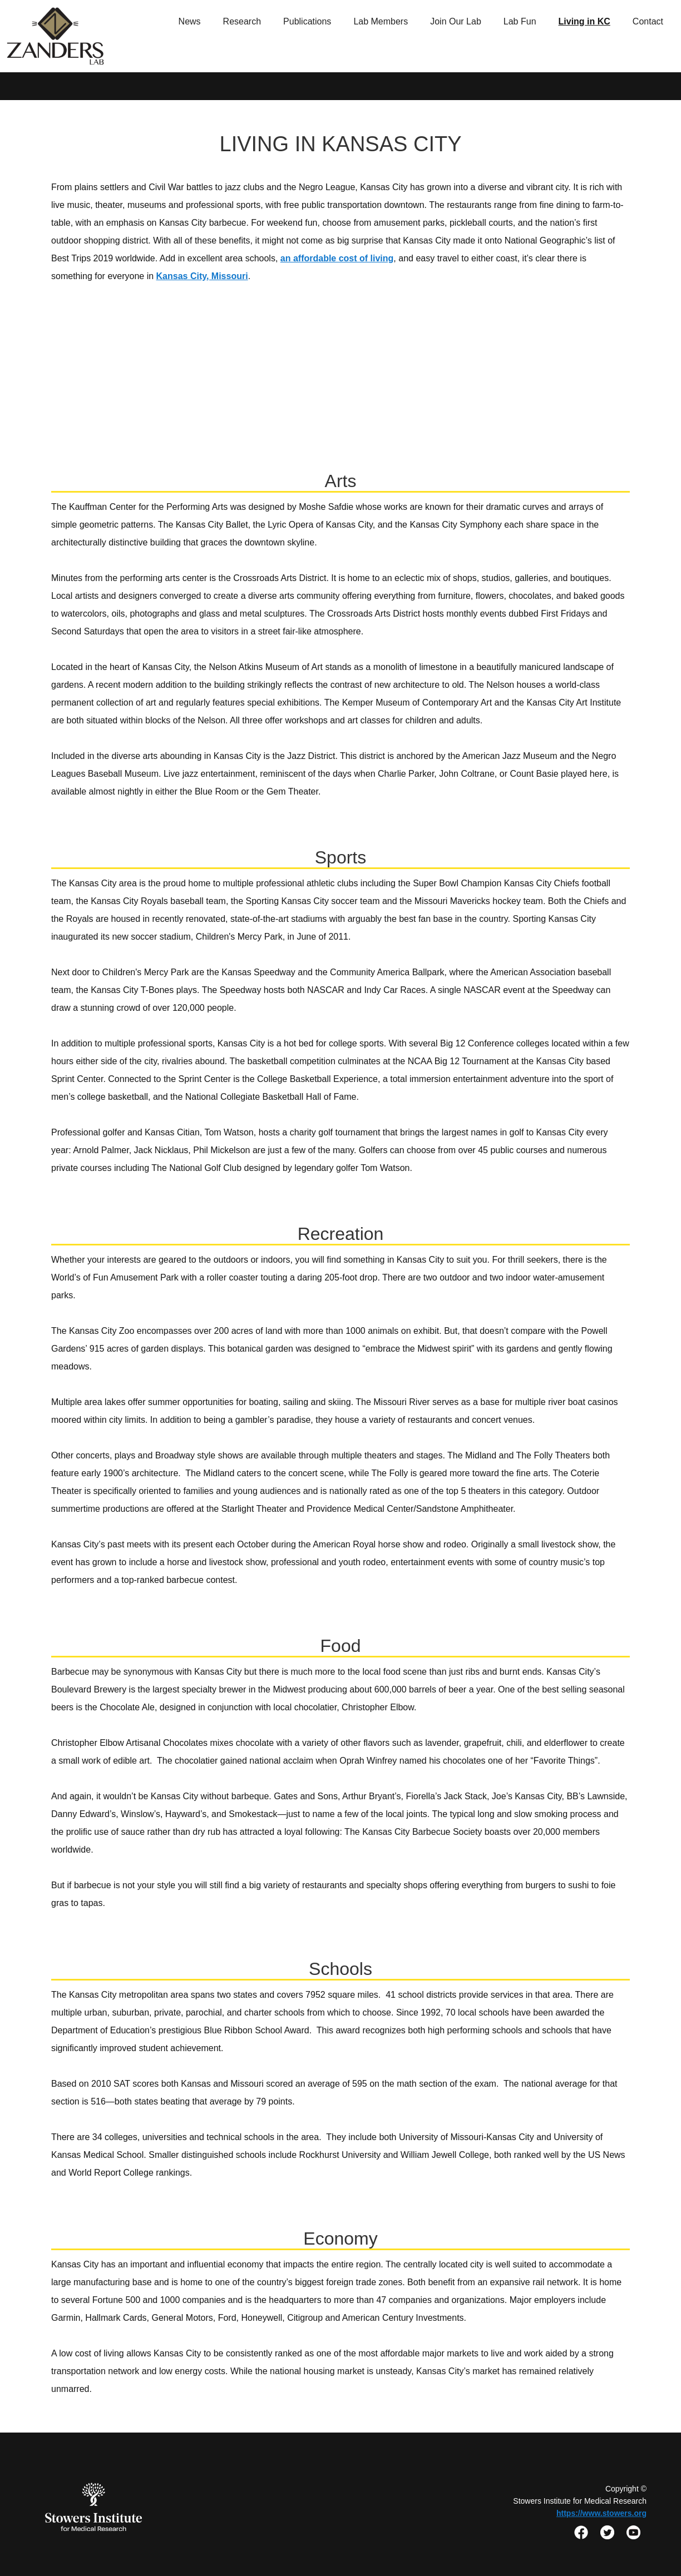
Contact (648, 21)
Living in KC (584, 21)
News (190, 21)
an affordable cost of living (337, 258)
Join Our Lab (455, 21)
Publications (307, 21)
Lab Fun (520, 21)
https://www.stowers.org (601, 2513)
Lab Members (380, 21)
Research (242, 21)
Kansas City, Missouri (202, 276)
